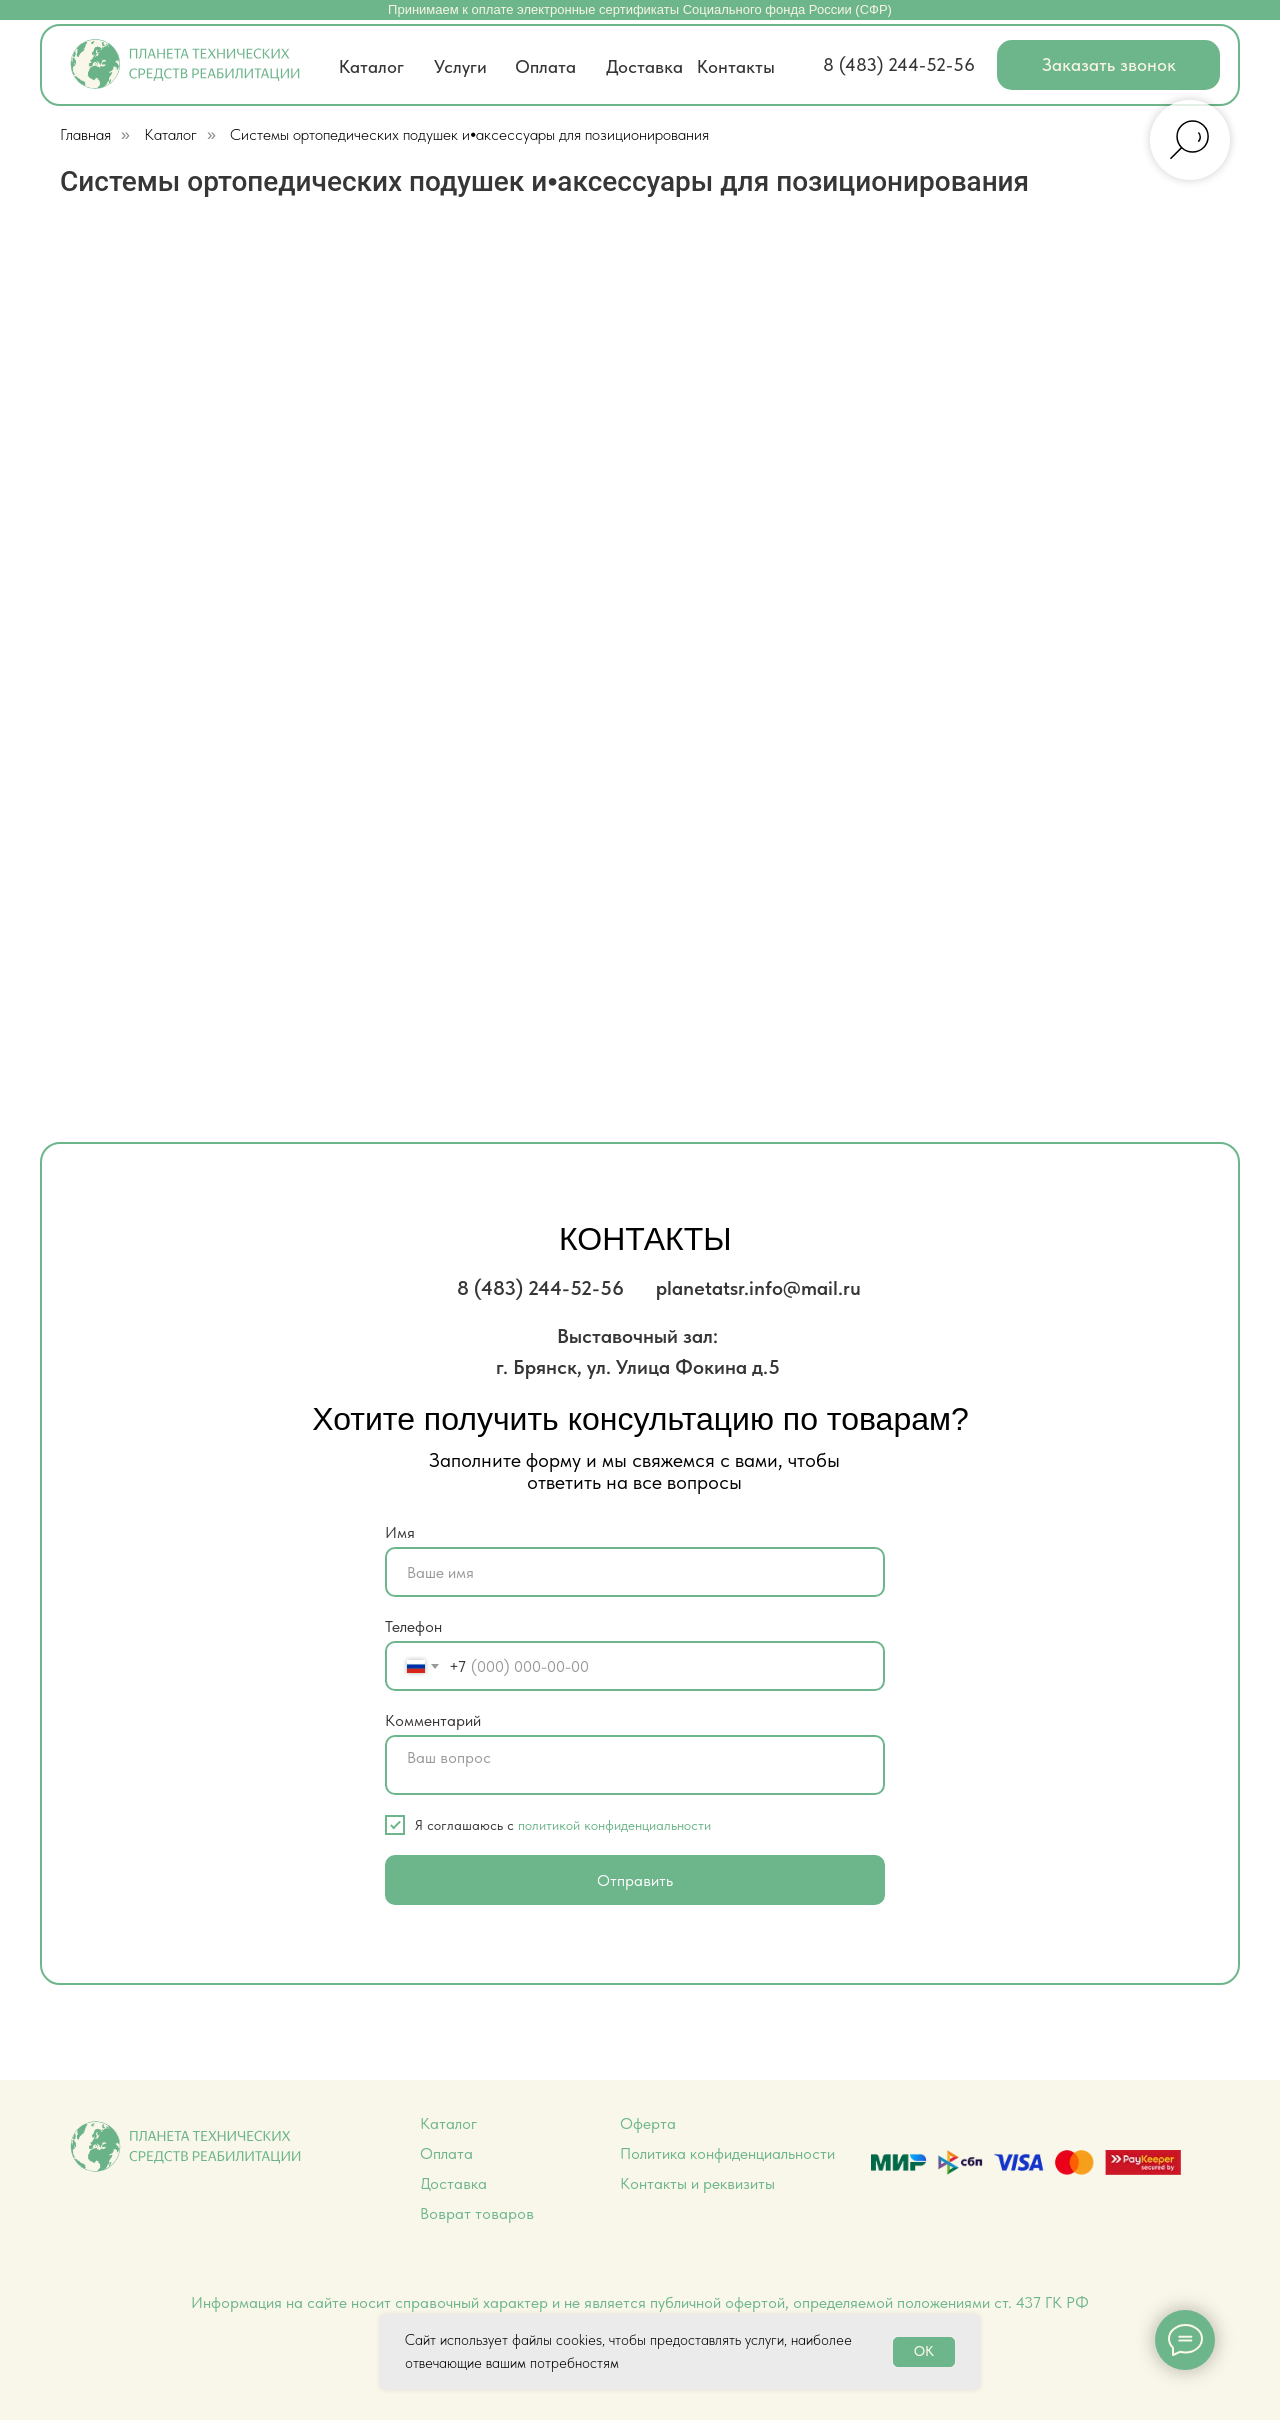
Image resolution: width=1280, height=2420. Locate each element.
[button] (1108, 65)
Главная (85, 134)
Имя (400, 1532)
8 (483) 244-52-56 (899, 64)
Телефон (413, 1626)
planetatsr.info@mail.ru (758, 1288)
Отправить (635, 1880)
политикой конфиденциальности (614, 1825)
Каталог (170, 134)
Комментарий (433, 1720)
